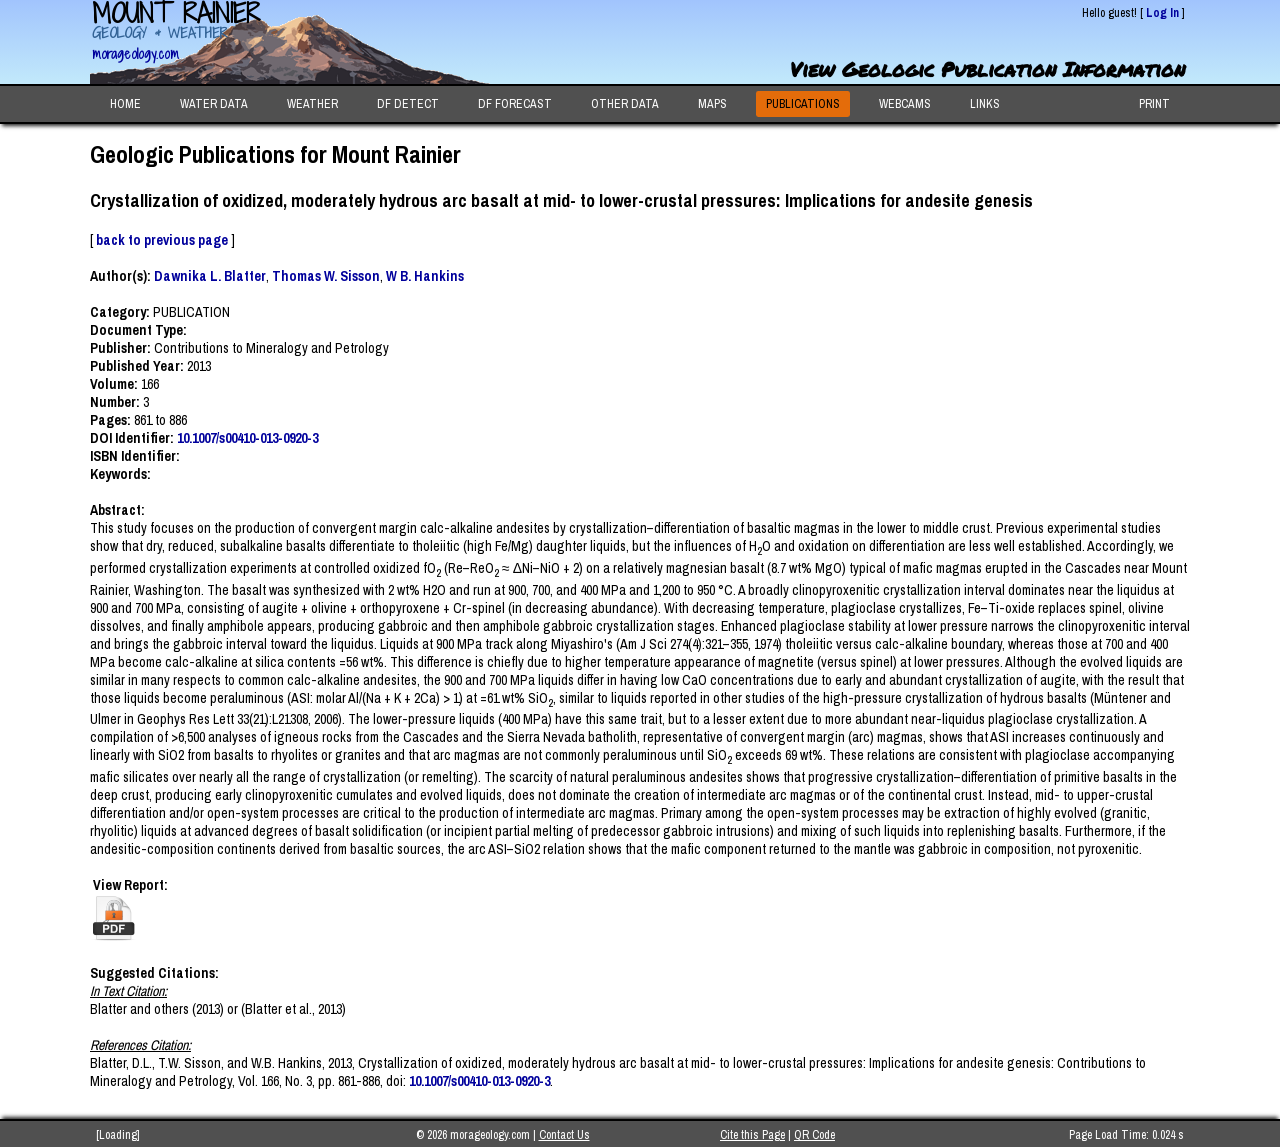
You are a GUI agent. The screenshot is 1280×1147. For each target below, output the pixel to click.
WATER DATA (214, 104)
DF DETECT (408, 104)
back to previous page (162, 240)
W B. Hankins (425, 276)
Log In (1162, 13)
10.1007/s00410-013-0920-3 (247, 438)
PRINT (1154, 104)
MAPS (712, 104)
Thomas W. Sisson (326, 276)
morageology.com (135, 53)
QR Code (814, 1135)
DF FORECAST (515, 104)
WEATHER (312, 104)
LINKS (985, 104)
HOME (125, 104)
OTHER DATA (625, 104)
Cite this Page (752, 1135)
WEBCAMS (905, 104)
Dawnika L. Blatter (210, 276)
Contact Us (564, 1135)
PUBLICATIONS (803, 104)
